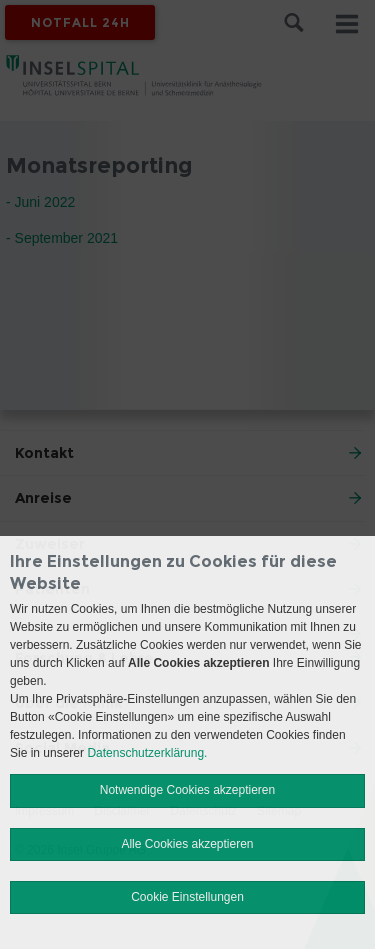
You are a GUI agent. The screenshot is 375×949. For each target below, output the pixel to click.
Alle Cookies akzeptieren (187, 844)
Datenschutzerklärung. (147, 753)
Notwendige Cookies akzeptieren (187, 790)
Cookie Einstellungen (187, 897)
